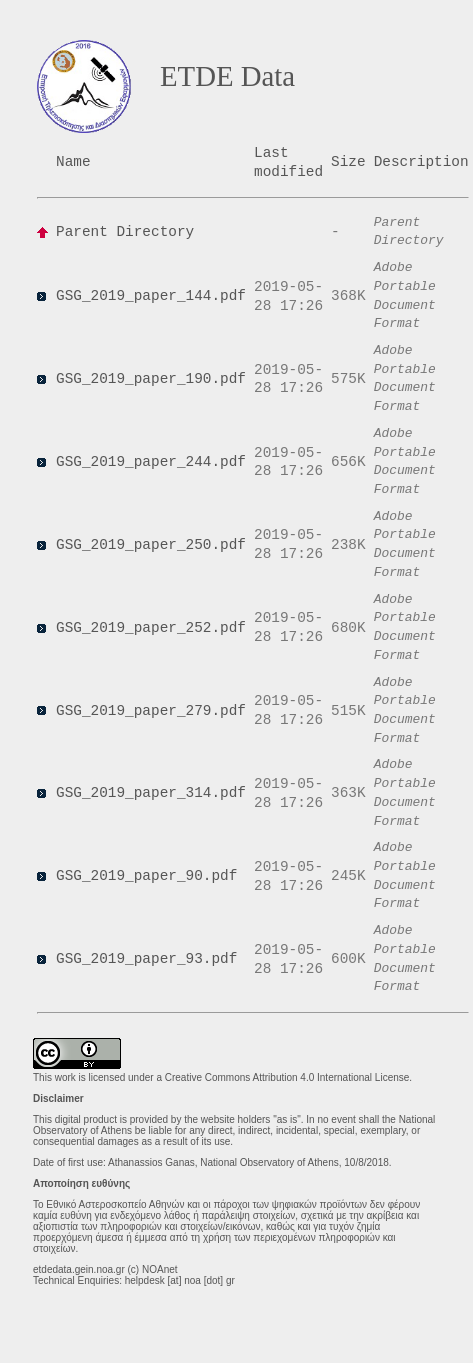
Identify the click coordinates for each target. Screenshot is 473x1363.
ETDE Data (227, 76)
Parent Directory (125, 232)
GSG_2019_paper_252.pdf (151, 628)
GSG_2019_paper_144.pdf (151, 296)
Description (421, 162)
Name (73, 162)
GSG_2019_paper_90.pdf (146, 876)
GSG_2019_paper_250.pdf (151, 545)
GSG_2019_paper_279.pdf (151, 711)
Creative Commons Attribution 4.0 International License (287, 1077)
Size (348, 162)
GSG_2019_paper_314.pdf (151, 793)
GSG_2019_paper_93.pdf (146, 959)
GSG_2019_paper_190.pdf (151, 379)
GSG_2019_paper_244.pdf (151, 462)
